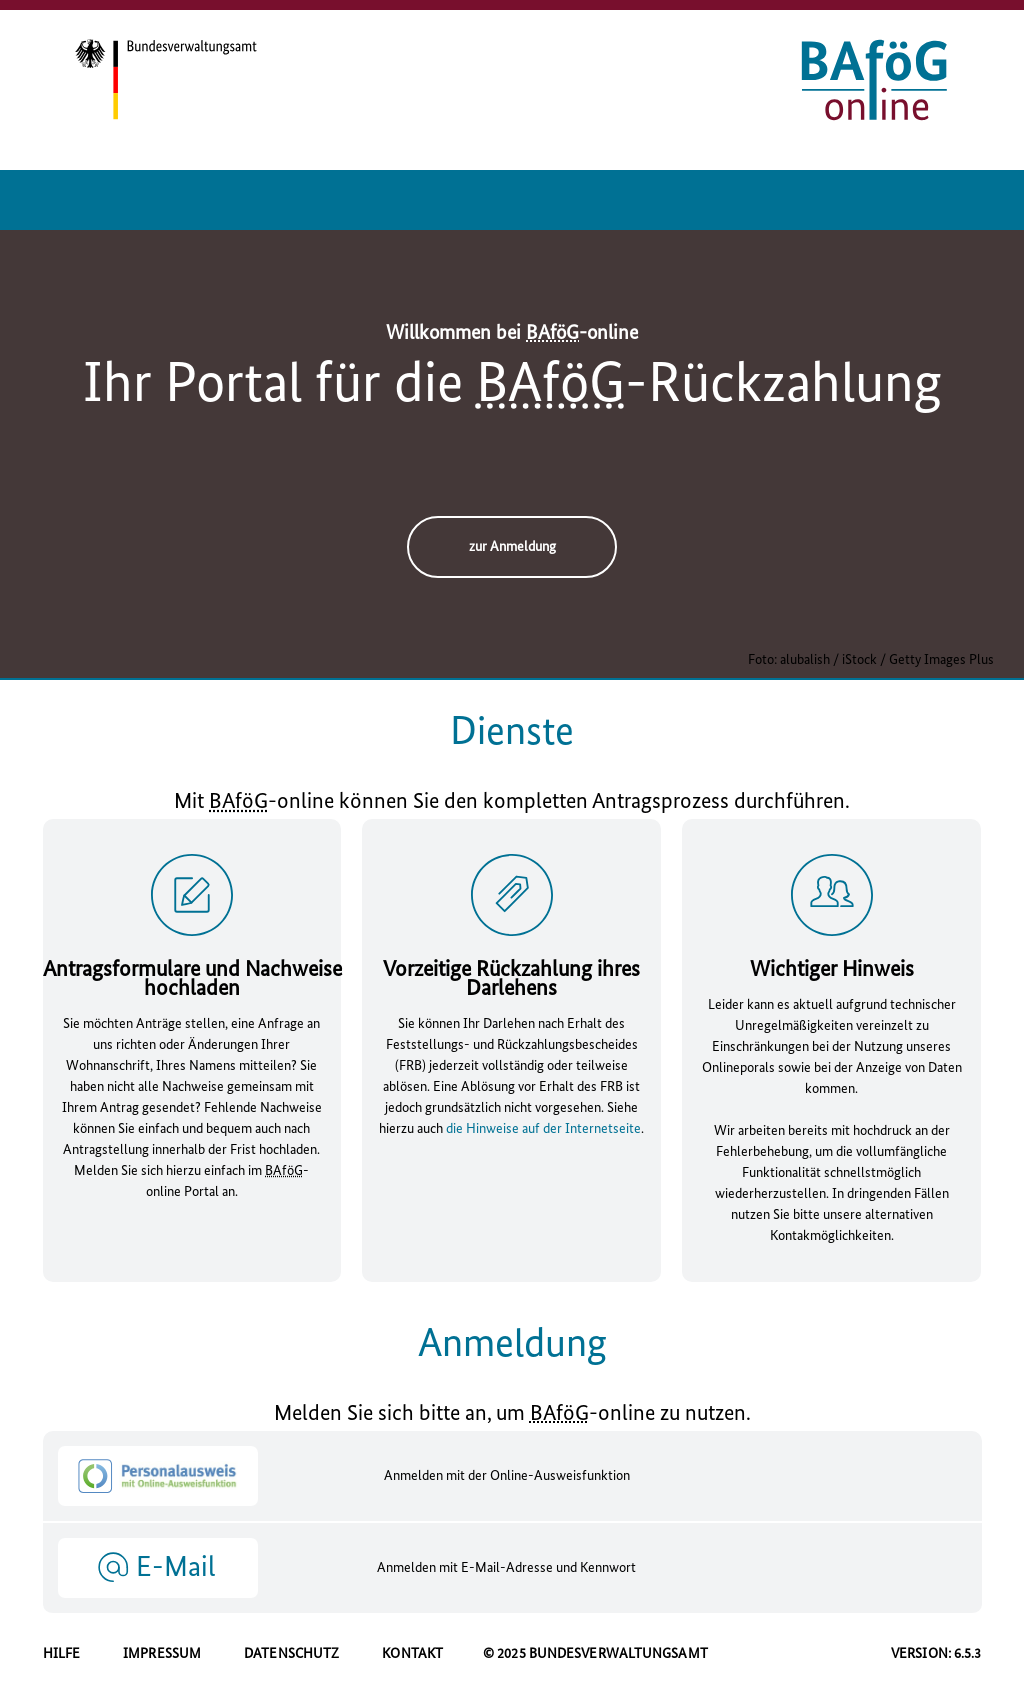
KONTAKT (412, 1654)
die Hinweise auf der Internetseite (543, 1129)
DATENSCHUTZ (291, 1654)
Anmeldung (512, 1345)
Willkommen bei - (512, 334)
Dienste (512, 733)
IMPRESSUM (162, 1654)
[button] (158, 1567)
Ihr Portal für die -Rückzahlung (512, 386)
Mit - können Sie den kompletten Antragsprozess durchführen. (512, 802)
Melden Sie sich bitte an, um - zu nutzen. (512, 1414)
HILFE (62, 1654)
